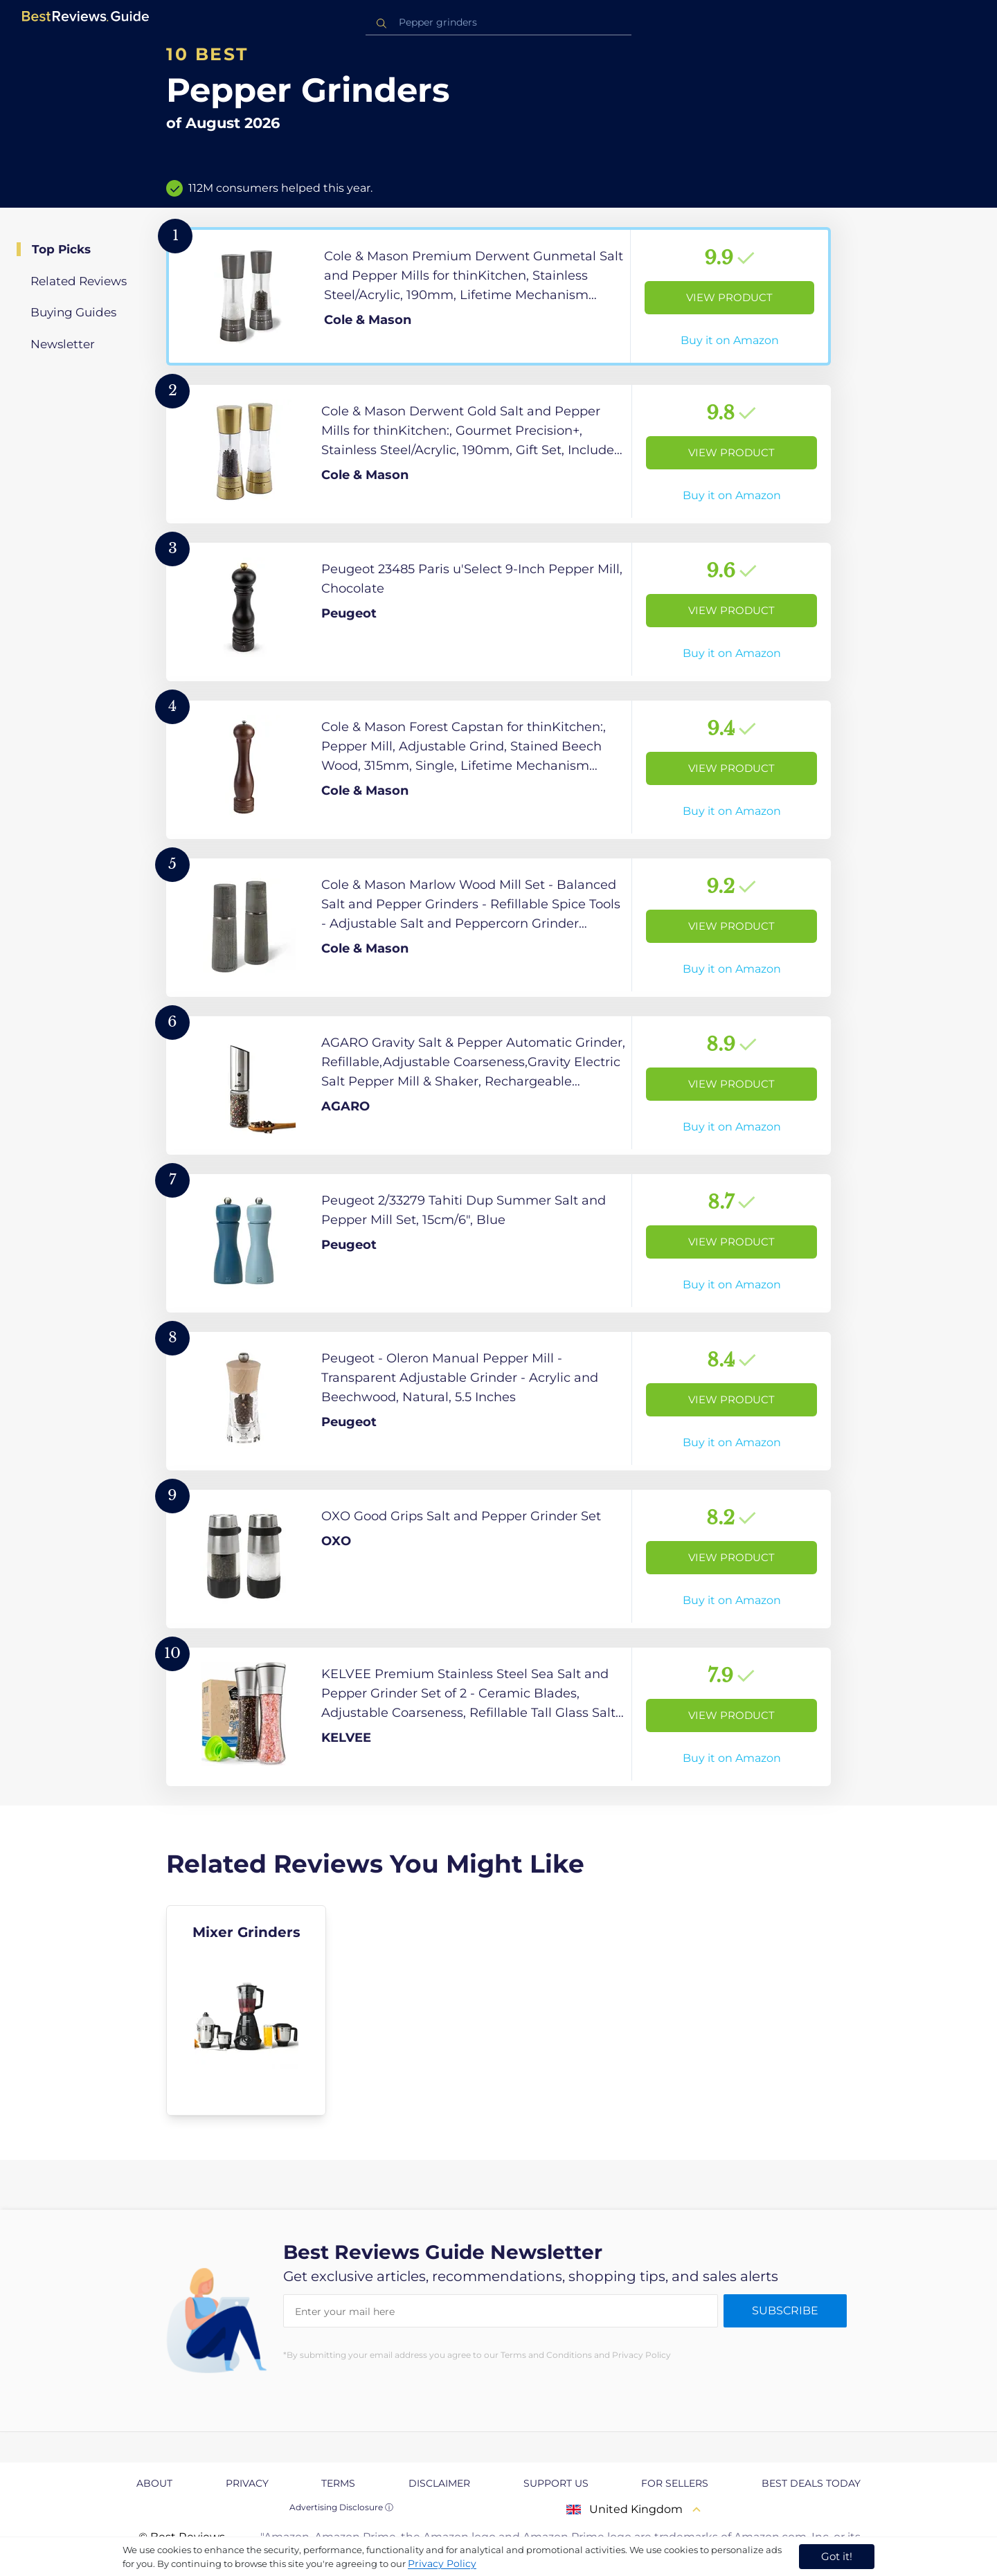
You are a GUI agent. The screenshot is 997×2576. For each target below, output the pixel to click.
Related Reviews (78, 281)
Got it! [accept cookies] (836, 2556)
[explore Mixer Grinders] (246, 2010)
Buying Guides (73, 312)
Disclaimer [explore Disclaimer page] (439, 2483)
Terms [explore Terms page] (338, 2483)
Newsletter (62, 344)
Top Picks (61, 249)
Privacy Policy (442, 2563)
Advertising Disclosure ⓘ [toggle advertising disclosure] (341, 2507)
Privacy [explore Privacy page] (247, 2483)
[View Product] (498, 296)
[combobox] (498, 22)
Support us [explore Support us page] (556, 2483)
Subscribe (785, 2310)
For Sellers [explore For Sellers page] (674, 2483)
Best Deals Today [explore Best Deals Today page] (811, 2483)
